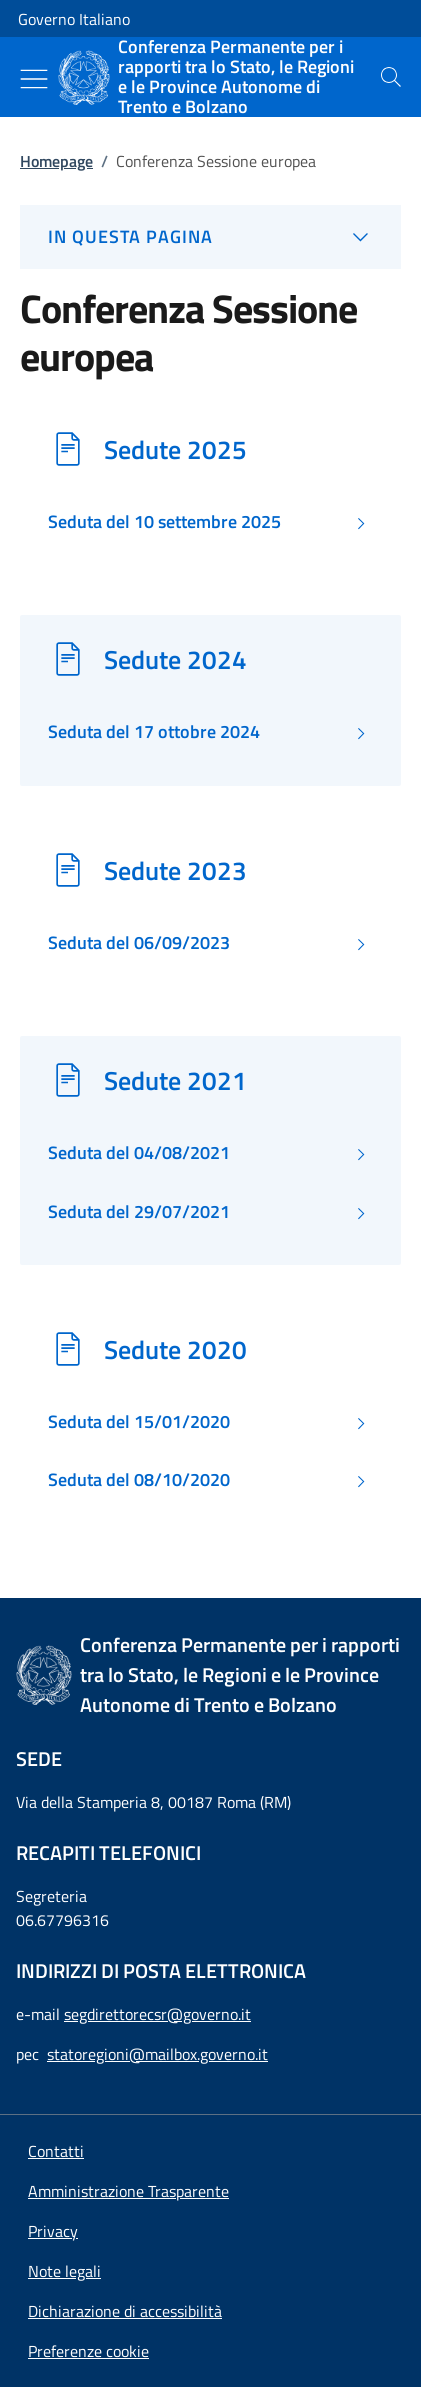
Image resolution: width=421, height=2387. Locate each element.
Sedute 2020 (175, 1349)
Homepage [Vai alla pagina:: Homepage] (56, 161)
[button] (88, 2351)
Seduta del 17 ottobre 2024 (154, 732)
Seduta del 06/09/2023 (139, 943)
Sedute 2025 (175, 449)
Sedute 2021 (175, 1080)
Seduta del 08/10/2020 (139, 1480)
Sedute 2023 (175, 870)
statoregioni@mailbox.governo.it (157, 2054)
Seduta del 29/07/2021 (139, 1212)
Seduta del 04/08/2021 (139, 1153)
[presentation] (391, 77)
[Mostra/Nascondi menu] (34, 79)
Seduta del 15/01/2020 (139, 1422)
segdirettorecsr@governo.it (157, 2014)
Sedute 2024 (175, 659)
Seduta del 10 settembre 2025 (164, 522)
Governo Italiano (74, 19)
